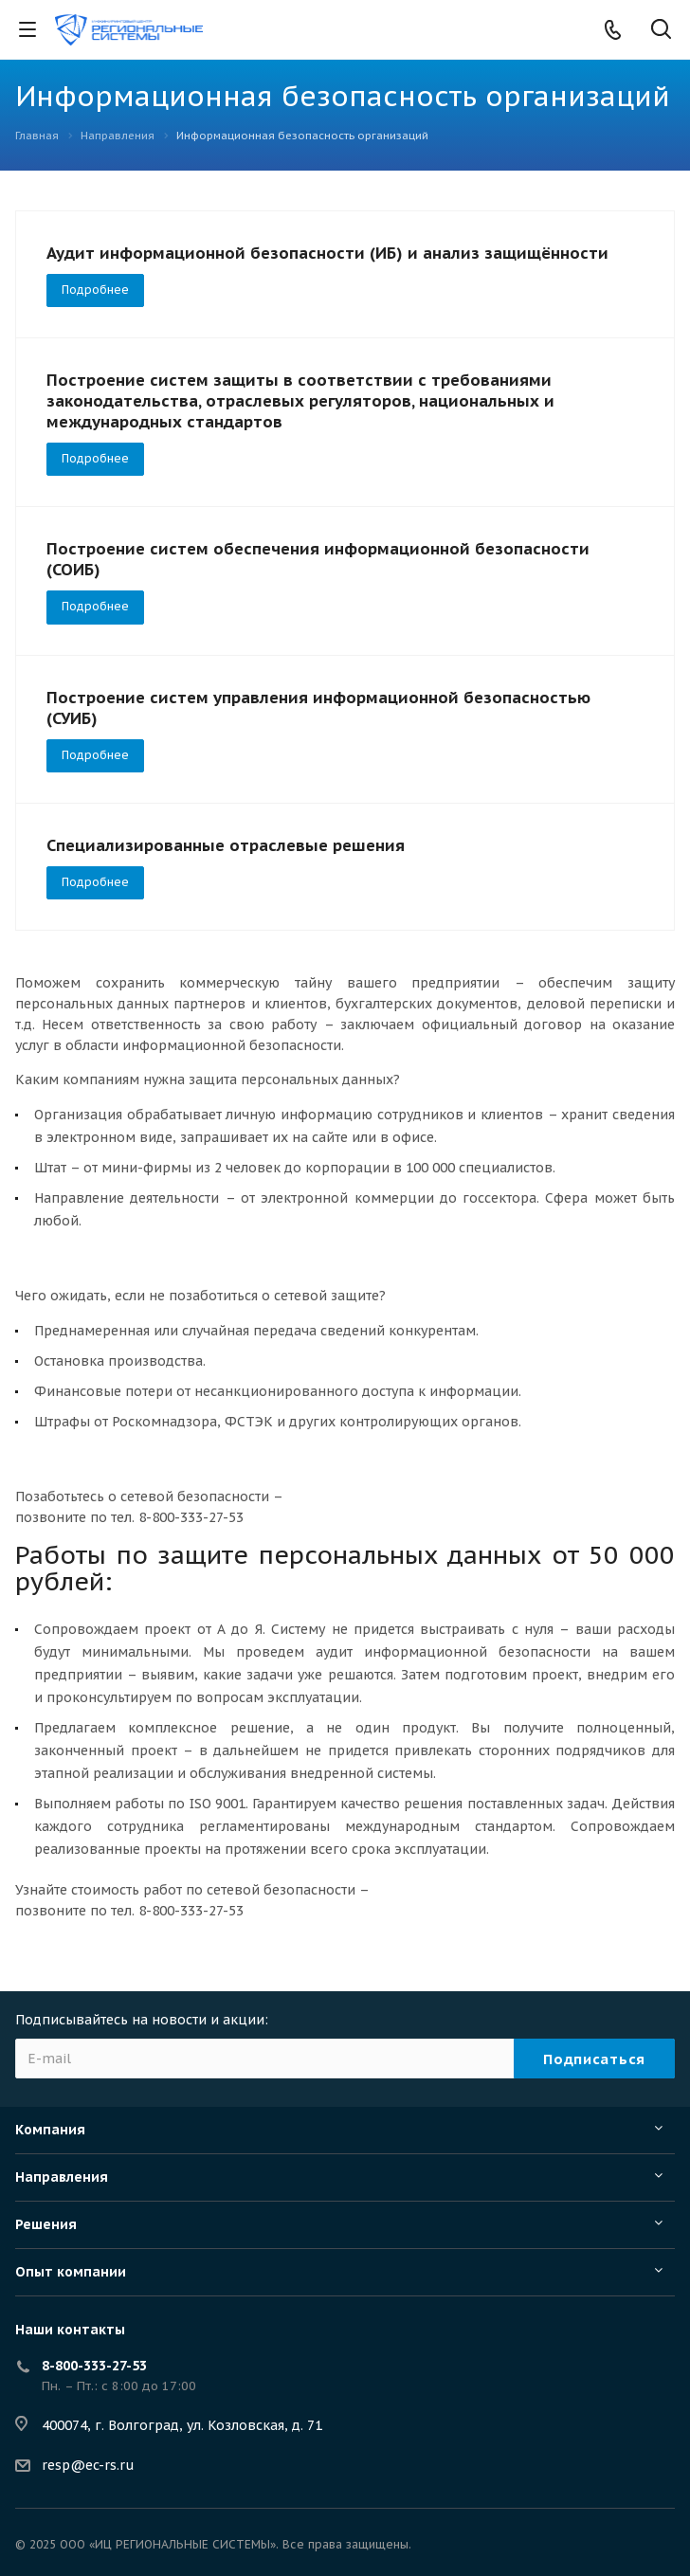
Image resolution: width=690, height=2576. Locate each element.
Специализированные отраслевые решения (225, 845)
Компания (50, 2129)
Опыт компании (70, 2271)
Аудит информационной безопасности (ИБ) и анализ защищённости (327, 253)
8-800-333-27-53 (94, 2365)
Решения (46, 2224)
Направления (61, 2177)
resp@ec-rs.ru (88, 2465)
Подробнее (95, 289)
